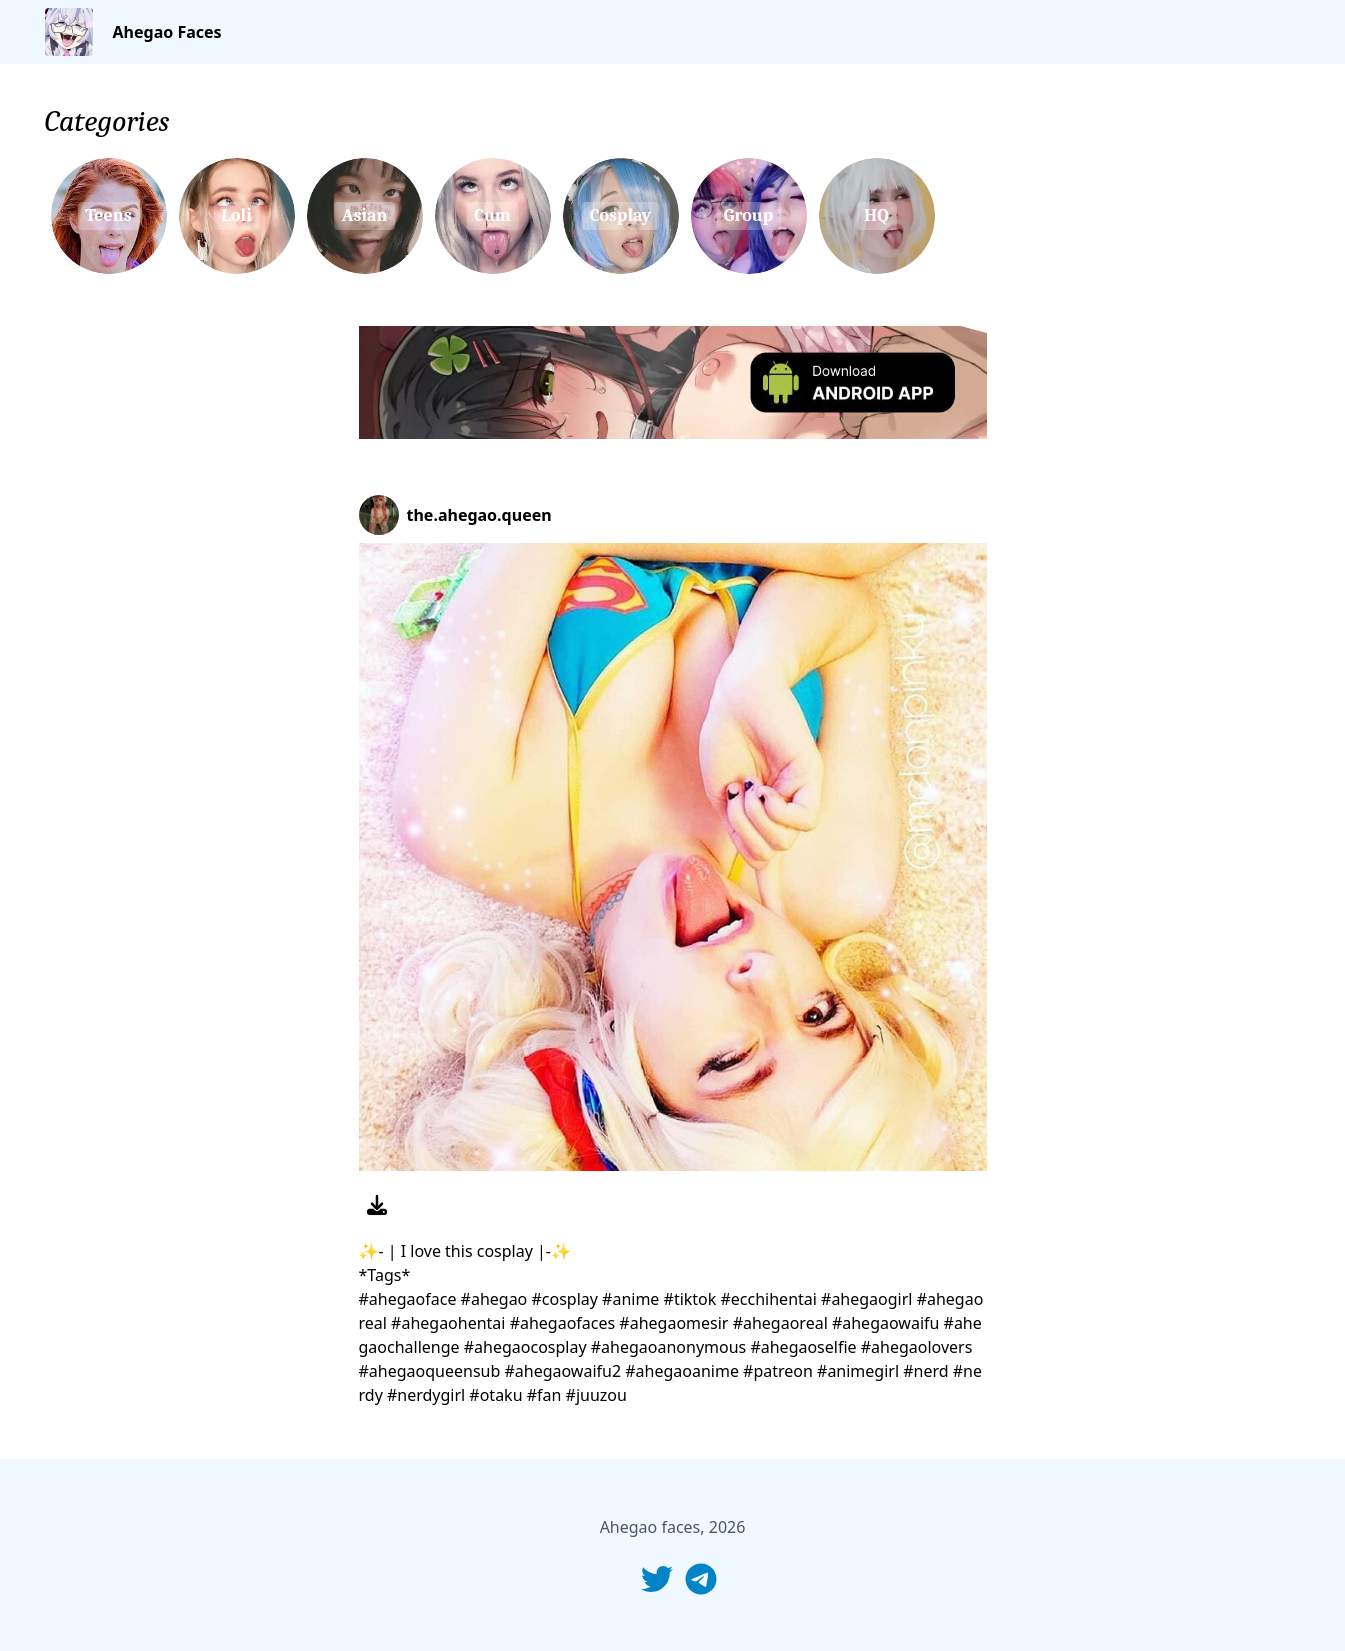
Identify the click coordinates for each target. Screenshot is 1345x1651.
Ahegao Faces (167, 32)
